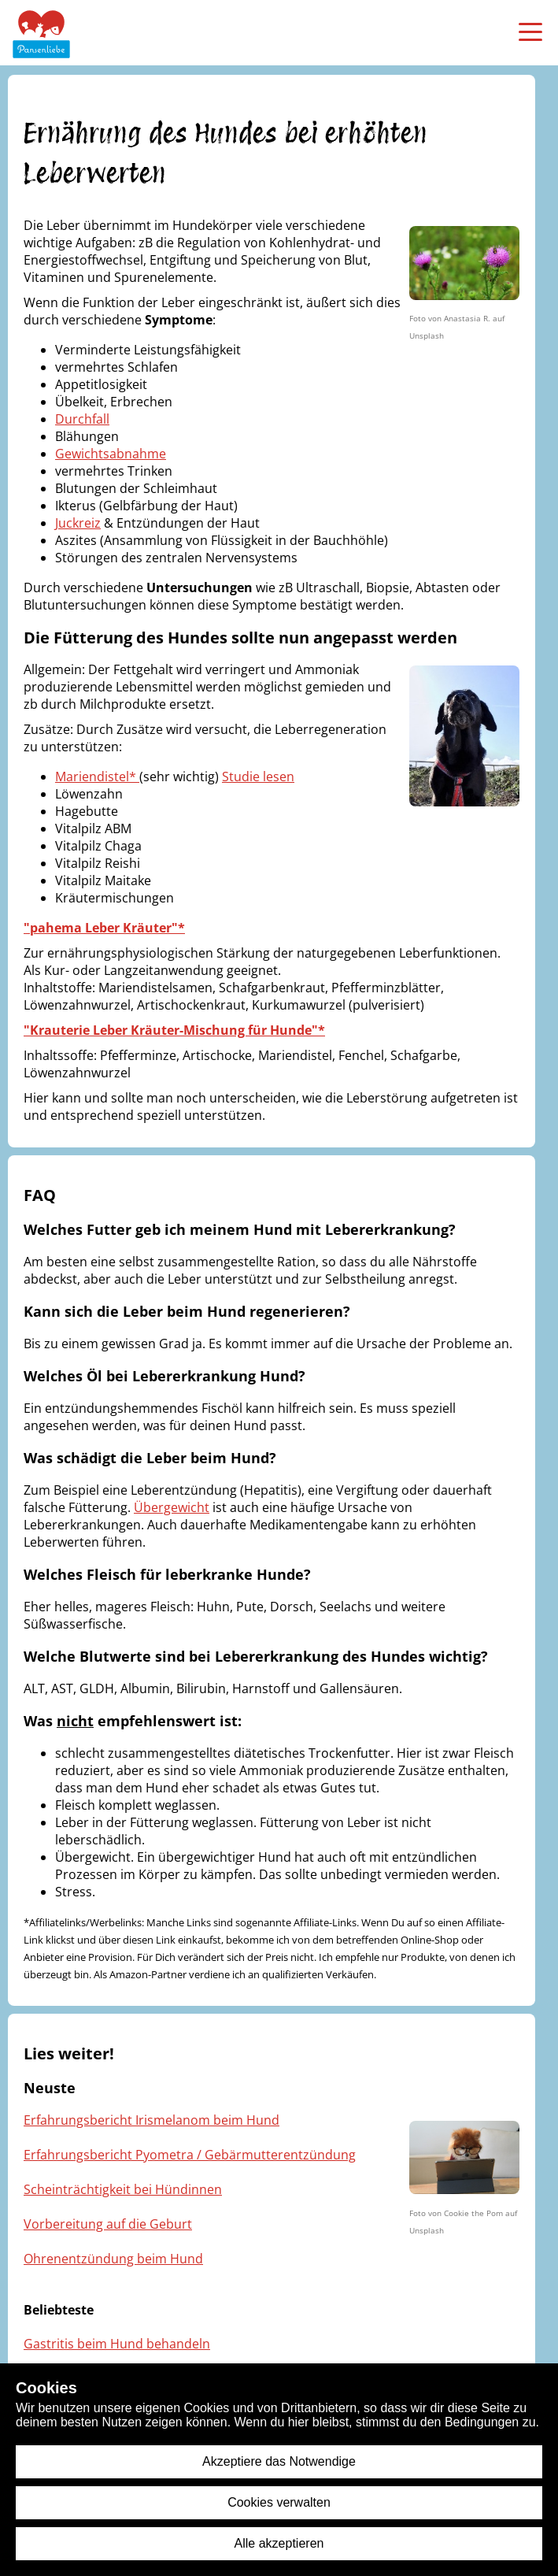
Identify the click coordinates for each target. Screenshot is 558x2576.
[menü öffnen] (530, 31)
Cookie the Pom (473, 2212)
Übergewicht (171, 1507)
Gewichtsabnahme (110, 453)
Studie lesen (258, 776)
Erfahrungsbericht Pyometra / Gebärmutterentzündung (190, 2154)
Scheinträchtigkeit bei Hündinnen (123, 2189)
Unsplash (426, 335)
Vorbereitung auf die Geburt (108, 2224)
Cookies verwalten (279, 2502)
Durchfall (82, 419)
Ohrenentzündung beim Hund (113, 2258)
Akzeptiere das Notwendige (279, 2461)
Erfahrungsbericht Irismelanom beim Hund (151, 2120)
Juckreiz (78, 523)
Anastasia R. (467, 318)
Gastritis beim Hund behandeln (117, 2343)
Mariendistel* (97, 776)
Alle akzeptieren (279, 2543)
